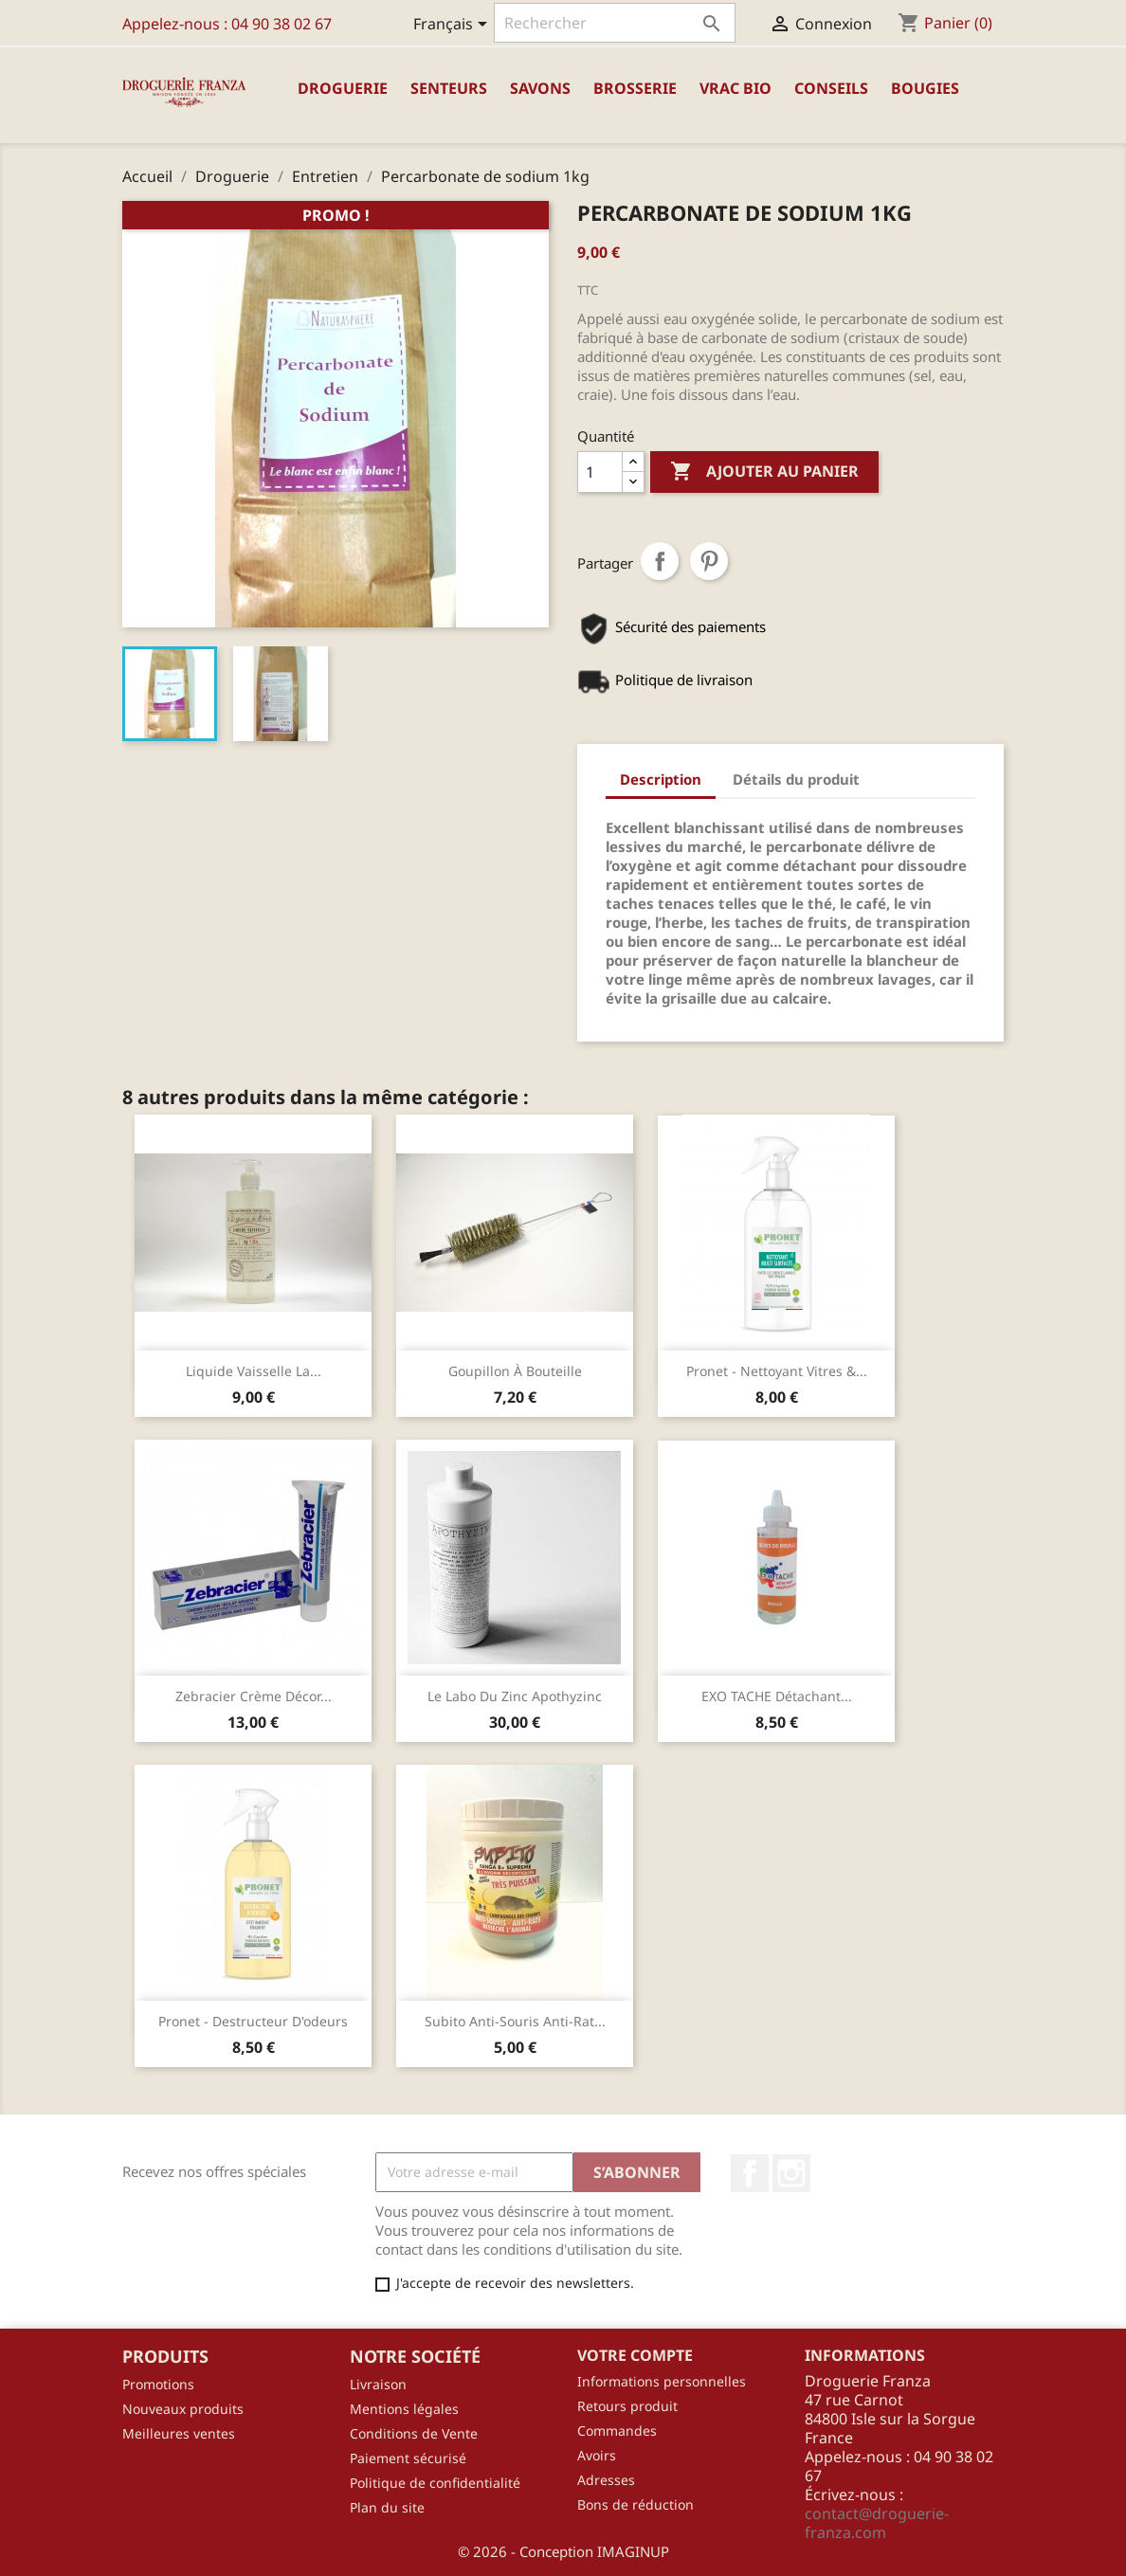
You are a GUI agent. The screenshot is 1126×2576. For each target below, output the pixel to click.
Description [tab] (660, 779)
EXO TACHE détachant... (776, 1696)
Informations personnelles (661, 2381)
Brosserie (635, 88)
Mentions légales (404, 2409)
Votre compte (635, 2355)
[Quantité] (600, 472)
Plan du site (387, 2507)
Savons (540, 88)
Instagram (791, 2173)
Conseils (831, 88)
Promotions (158, 2384)
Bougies (925, 88)
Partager (660, 561)
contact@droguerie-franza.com (877, 2523)
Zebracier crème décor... (253, 1696)
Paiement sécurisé (408, 2458)
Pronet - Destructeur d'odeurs (253, 2021)
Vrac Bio (735, 88)
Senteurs (448, 88)
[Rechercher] (615, 23)
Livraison (378, 2384)
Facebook (750, 2173)
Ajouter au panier (764, 472)
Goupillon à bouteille (515, 1371)
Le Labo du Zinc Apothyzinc (514, 1696)
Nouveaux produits (183, 2409)
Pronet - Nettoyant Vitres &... (776, 1371)
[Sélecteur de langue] (453, 25)
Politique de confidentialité (435, 2483)
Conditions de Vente (414, 2433)
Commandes (617, 2431)
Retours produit (627, 2406)
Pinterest (709, 561)
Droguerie (343, 88)
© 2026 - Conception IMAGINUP (563, 2551)
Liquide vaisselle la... (253, 1371)
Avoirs (596, 2455)
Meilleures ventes (178, 2433)
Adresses (606, 2480)
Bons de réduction (635, 2504)
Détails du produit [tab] (796, 779)
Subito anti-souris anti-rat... (515, 2021)
